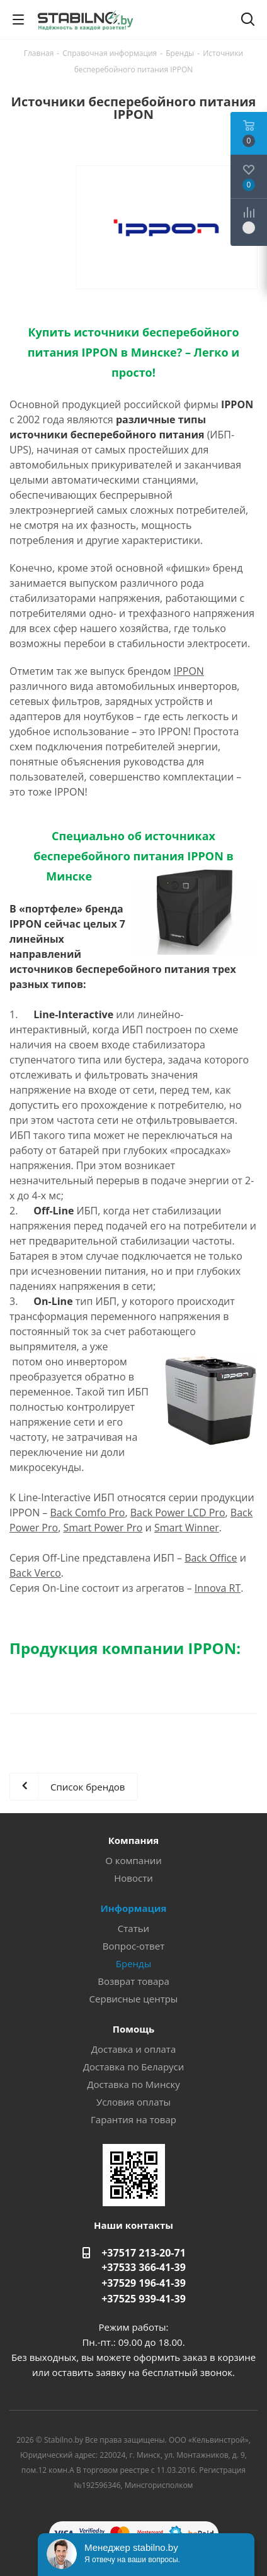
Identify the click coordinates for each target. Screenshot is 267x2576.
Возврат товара (133, 1981)
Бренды (133, 1963)
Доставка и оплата (133, 2049)
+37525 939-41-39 (143, 2299)
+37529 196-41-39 (143, 2283)
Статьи (133, 1928)
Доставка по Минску (133, 2084)
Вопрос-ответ (133, 1946)
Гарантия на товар (133, 2119)
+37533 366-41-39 (143, 2267)
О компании (133, 1860)
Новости (133, 1878)
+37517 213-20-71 (143, 2253)
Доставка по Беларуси (134, 2066)
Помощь (133, 2029)
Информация (133, 1908)
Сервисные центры (133, 1998)
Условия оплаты (133, 2102)
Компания (133, 1840)
